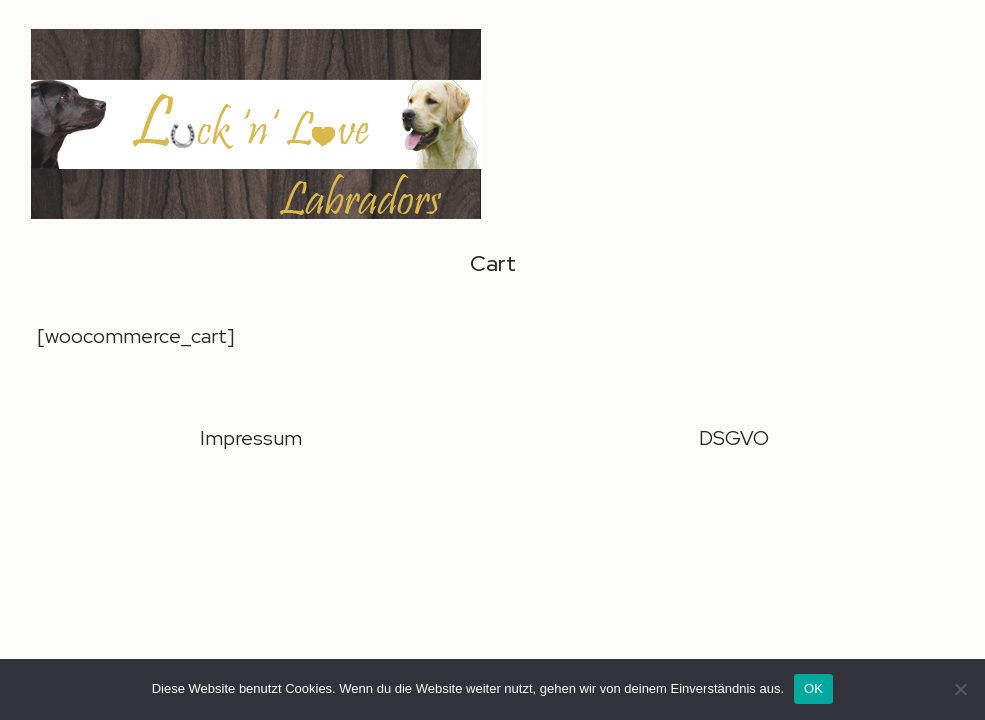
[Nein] (960, 689)
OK (813, 688)
